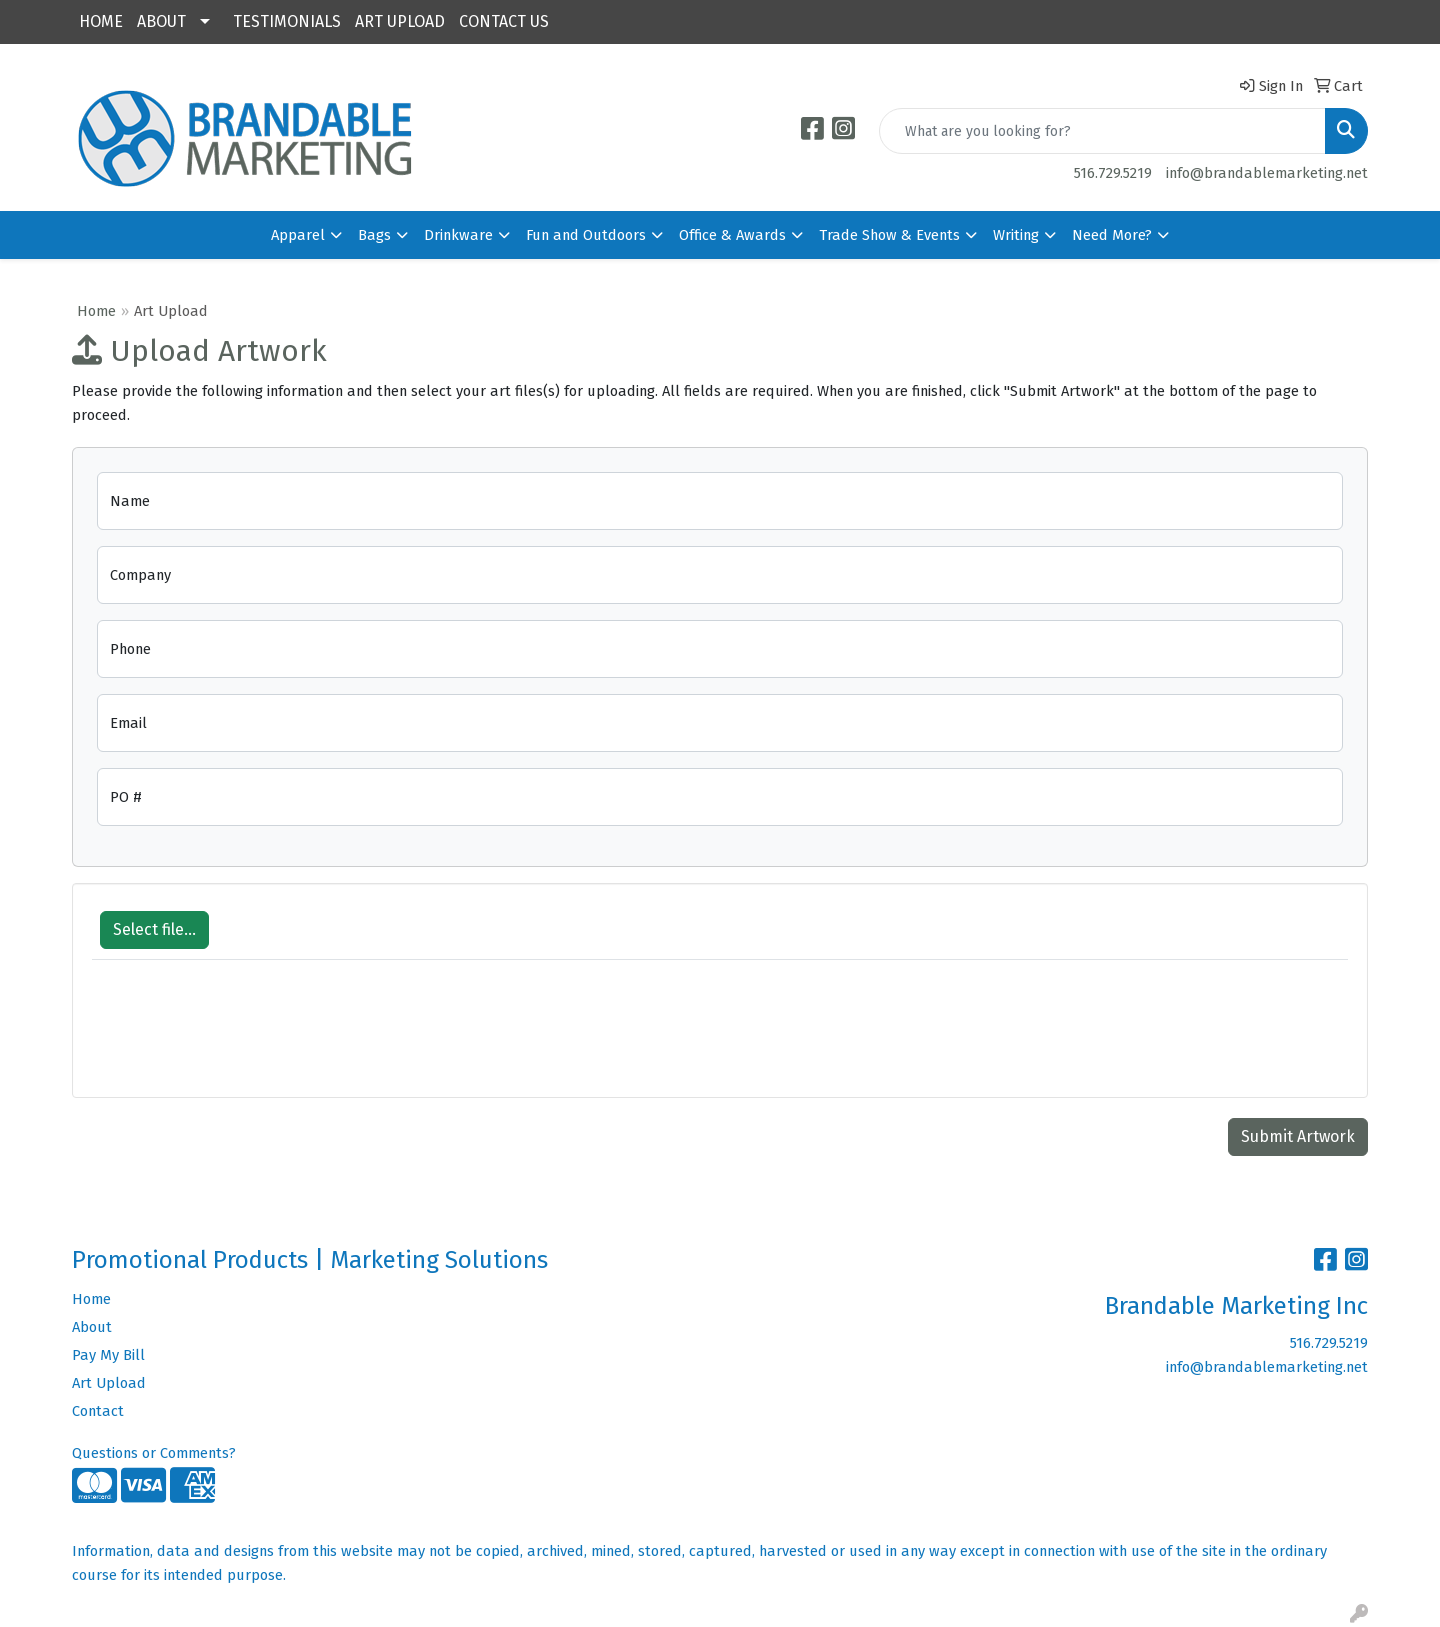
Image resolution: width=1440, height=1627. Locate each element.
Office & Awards (732, 235)
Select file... (154, 929)
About (92, 1327)
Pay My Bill (108, 1355)
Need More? (1112, 235)
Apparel (298, 235)
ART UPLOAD (400, 21)
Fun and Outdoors (586, 235)
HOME (101, 21)
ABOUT (161, 21)
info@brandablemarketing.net (1267, 173)
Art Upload (109, 1383)
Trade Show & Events (889, 235)
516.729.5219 (1113, 173)
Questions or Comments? (154, 1453)
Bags (374, 235)
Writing (1016, 235)
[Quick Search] (1102, 131)
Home (96, 311)
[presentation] (244, 1039)
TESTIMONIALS (287, 21)
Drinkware (458, 235)
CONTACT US (504, 21)
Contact (98, 1411)
